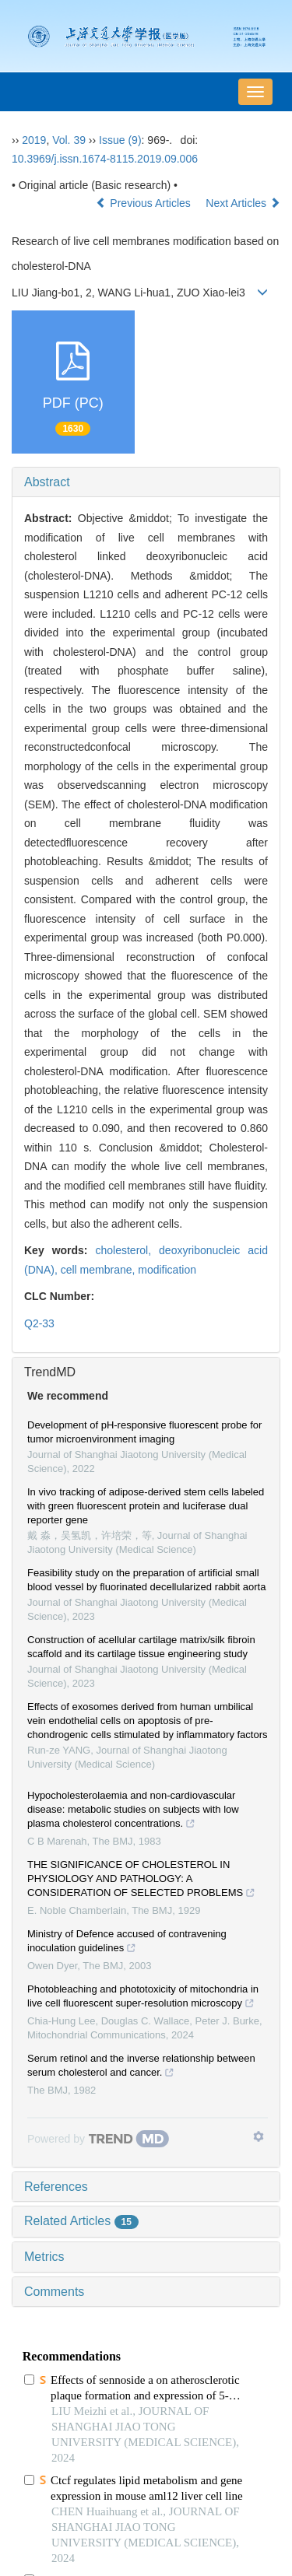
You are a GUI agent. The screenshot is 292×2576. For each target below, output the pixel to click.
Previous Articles (144, 203)
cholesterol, (128, 1250)
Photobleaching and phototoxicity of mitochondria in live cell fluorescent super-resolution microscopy (143, 1998)
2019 (34, 140)
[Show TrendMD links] (258, 2136)
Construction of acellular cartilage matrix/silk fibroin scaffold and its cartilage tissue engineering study (141, 1647)
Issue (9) (120, 140)
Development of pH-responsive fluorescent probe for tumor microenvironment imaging (144, 1432)
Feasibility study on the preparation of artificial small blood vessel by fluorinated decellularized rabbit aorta (146, 1580)
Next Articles (243, 203)
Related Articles (81, 2220)
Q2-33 (39, 1323)
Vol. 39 (69, 140)
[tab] (146, 482)
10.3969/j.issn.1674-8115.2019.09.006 (105, 158)
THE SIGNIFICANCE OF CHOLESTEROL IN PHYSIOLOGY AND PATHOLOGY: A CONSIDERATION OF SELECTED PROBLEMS (141, 1880)
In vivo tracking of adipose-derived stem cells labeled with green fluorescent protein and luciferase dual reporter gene (145, 1506)
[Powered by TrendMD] (98, 2138)
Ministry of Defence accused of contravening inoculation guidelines (127, 1942)
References (56, 2186)
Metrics (44, 2256)
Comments (54, 2291)
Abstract (47, 482)
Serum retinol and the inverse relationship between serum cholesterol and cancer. (141, 2067)
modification (167, 1269)
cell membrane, (100, 1269)
